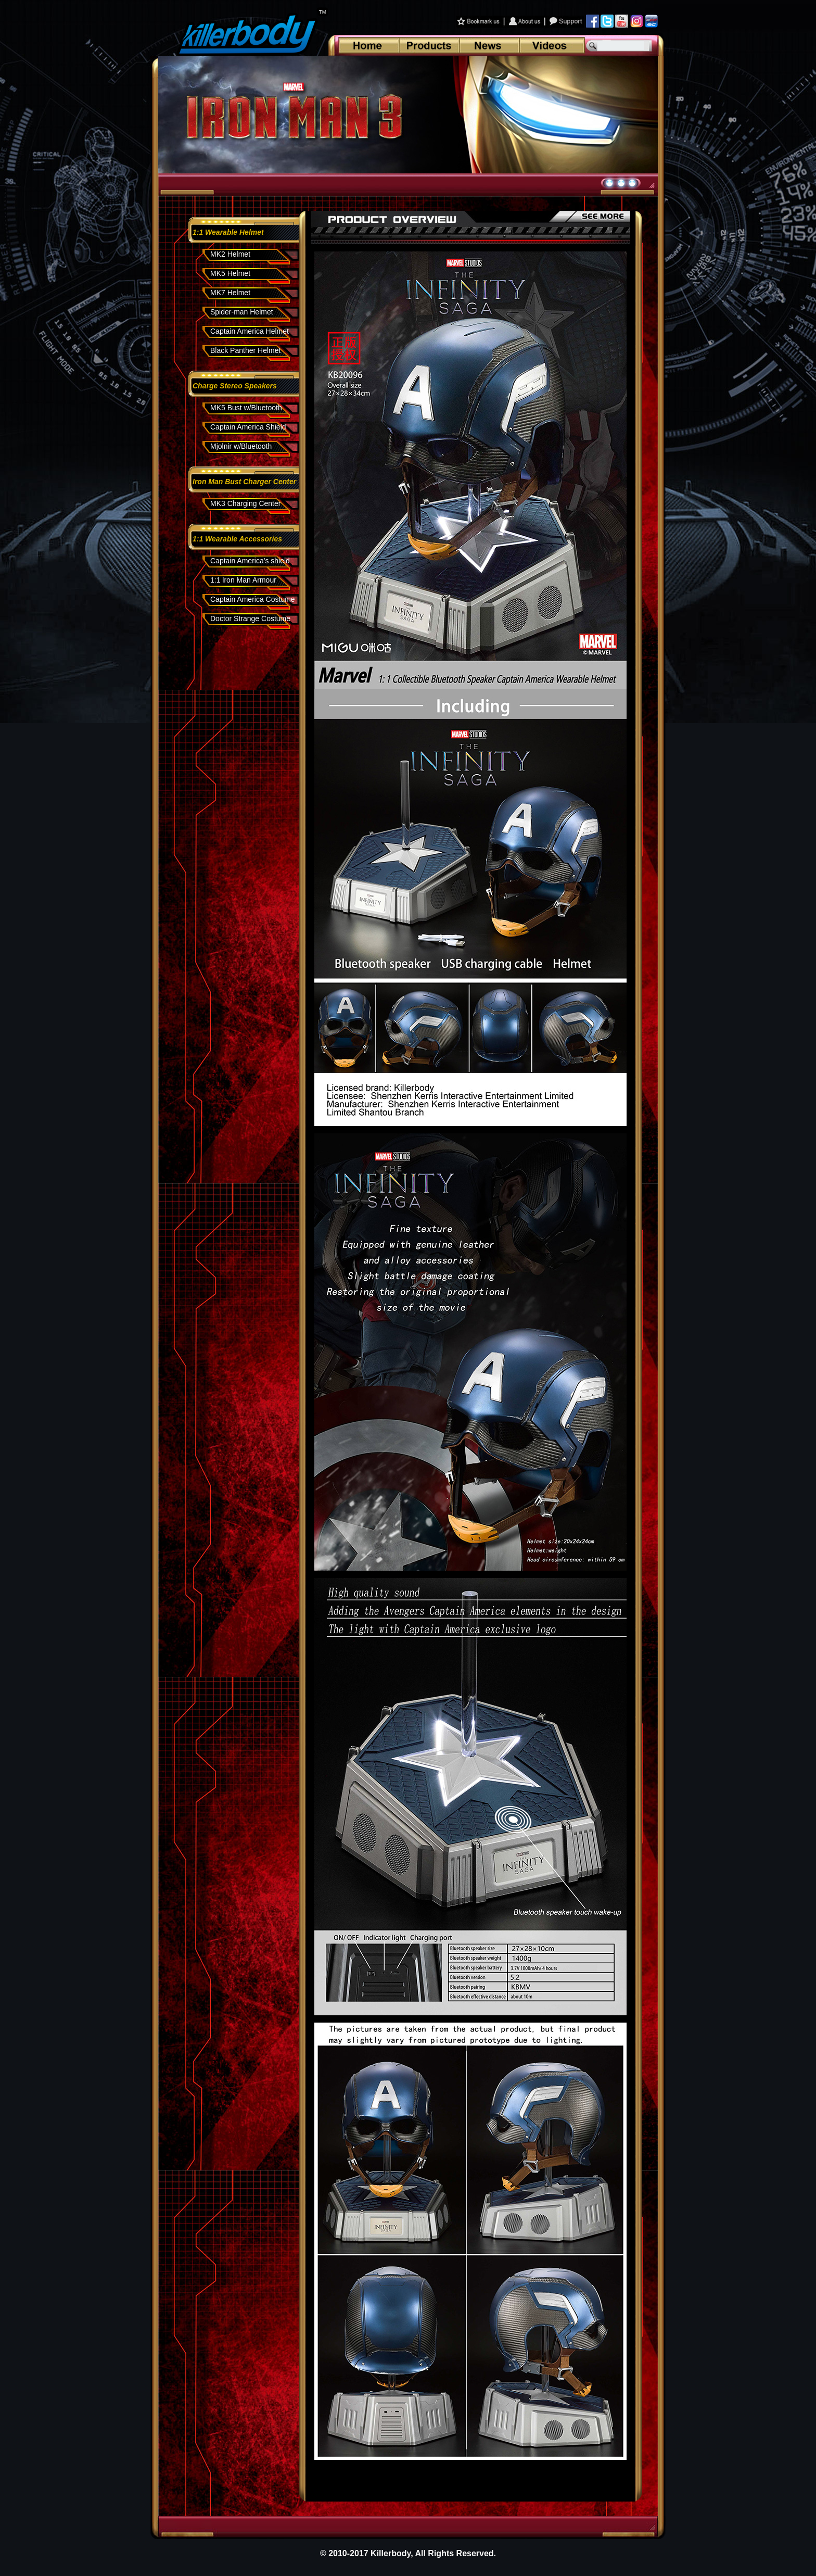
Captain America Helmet (249, 331)
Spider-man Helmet (241, 312)
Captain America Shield (248, 427)
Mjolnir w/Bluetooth (241, 446)
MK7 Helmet (230, 292)
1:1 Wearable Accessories (237, 539)
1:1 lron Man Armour (243, 580)
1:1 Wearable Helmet (228, 232)
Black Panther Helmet (245, 350)
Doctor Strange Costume (250, 618)
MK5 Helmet (230, 273)
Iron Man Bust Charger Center (244, 481)
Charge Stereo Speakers (235, 386)
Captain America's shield (250, 561)
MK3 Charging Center (245, 503)
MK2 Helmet (230, 254)
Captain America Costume (252, 599)
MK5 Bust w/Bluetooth (246, 407)
